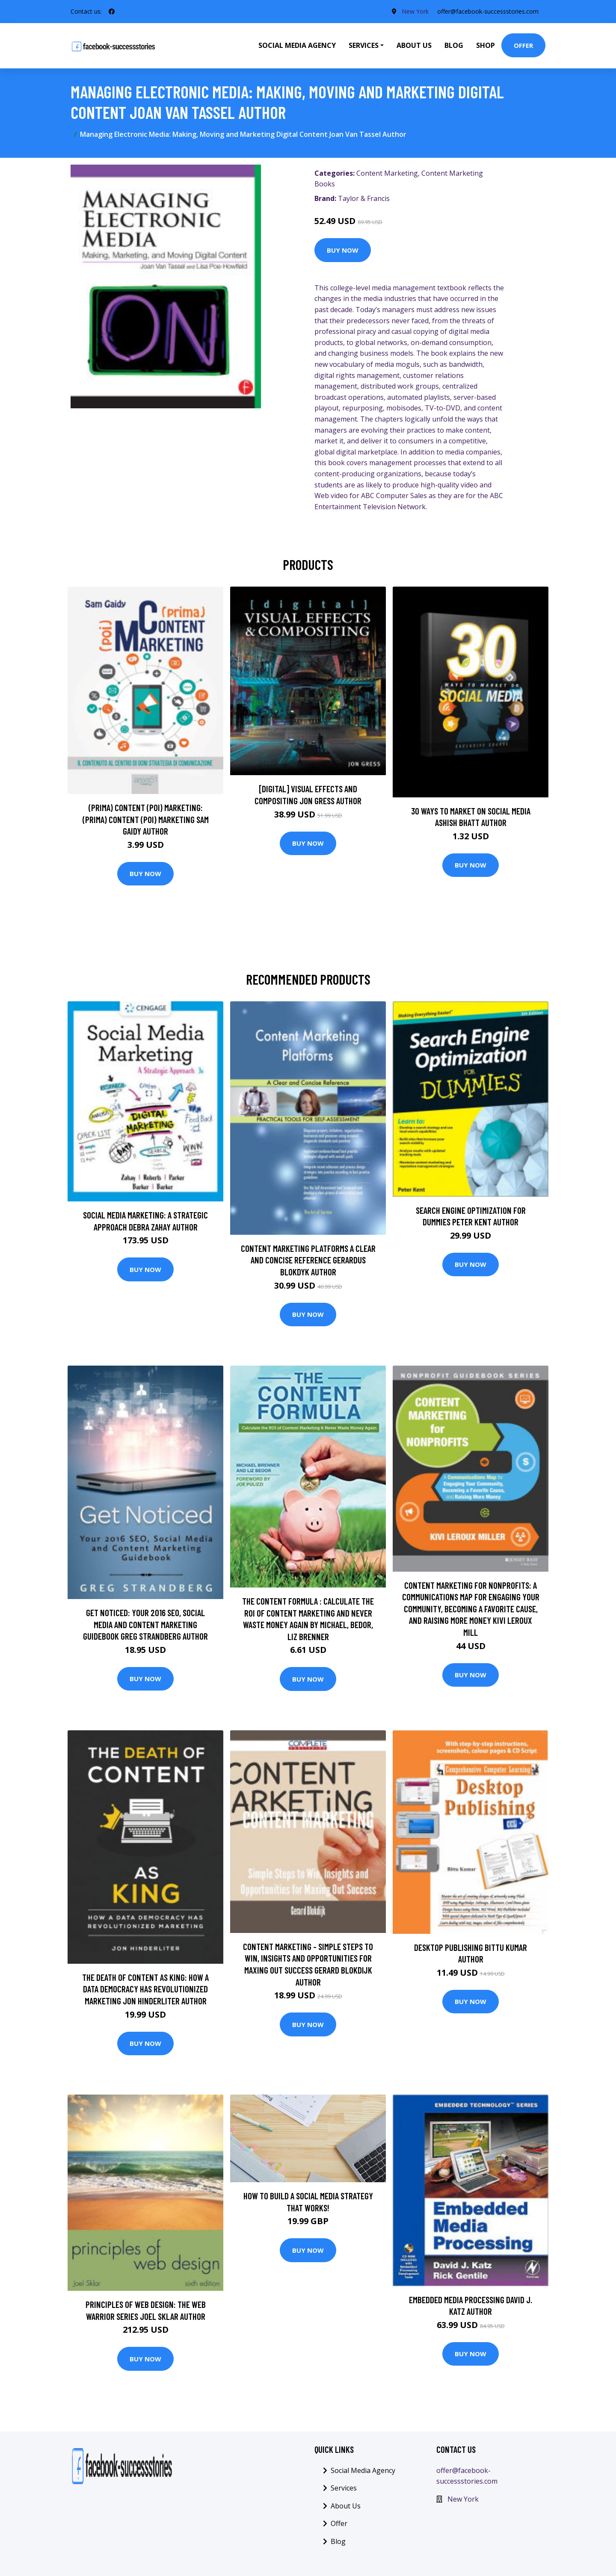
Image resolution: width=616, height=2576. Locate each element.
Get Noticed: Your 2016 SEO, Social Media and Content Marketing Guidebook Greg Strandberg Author (145, 1624)
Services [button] (364, 45)
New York (415, 11)
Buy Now (342, 250)
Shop (485, 45)
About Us (414, 45)
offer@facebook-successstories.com (488, 11)
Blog (453, 45)
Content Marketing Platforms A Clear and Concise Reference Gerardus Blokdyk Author (308, 1260)
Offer (523, 45)
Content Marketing (387, 173)
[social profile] (111, 11)
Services (344, 2488)
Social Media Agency (297, 45)
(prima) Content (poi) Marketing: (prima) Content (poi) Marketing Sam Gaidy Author (146, 819)
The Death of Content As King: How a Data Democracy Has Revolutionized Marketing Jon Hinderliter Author (145, 1989)
